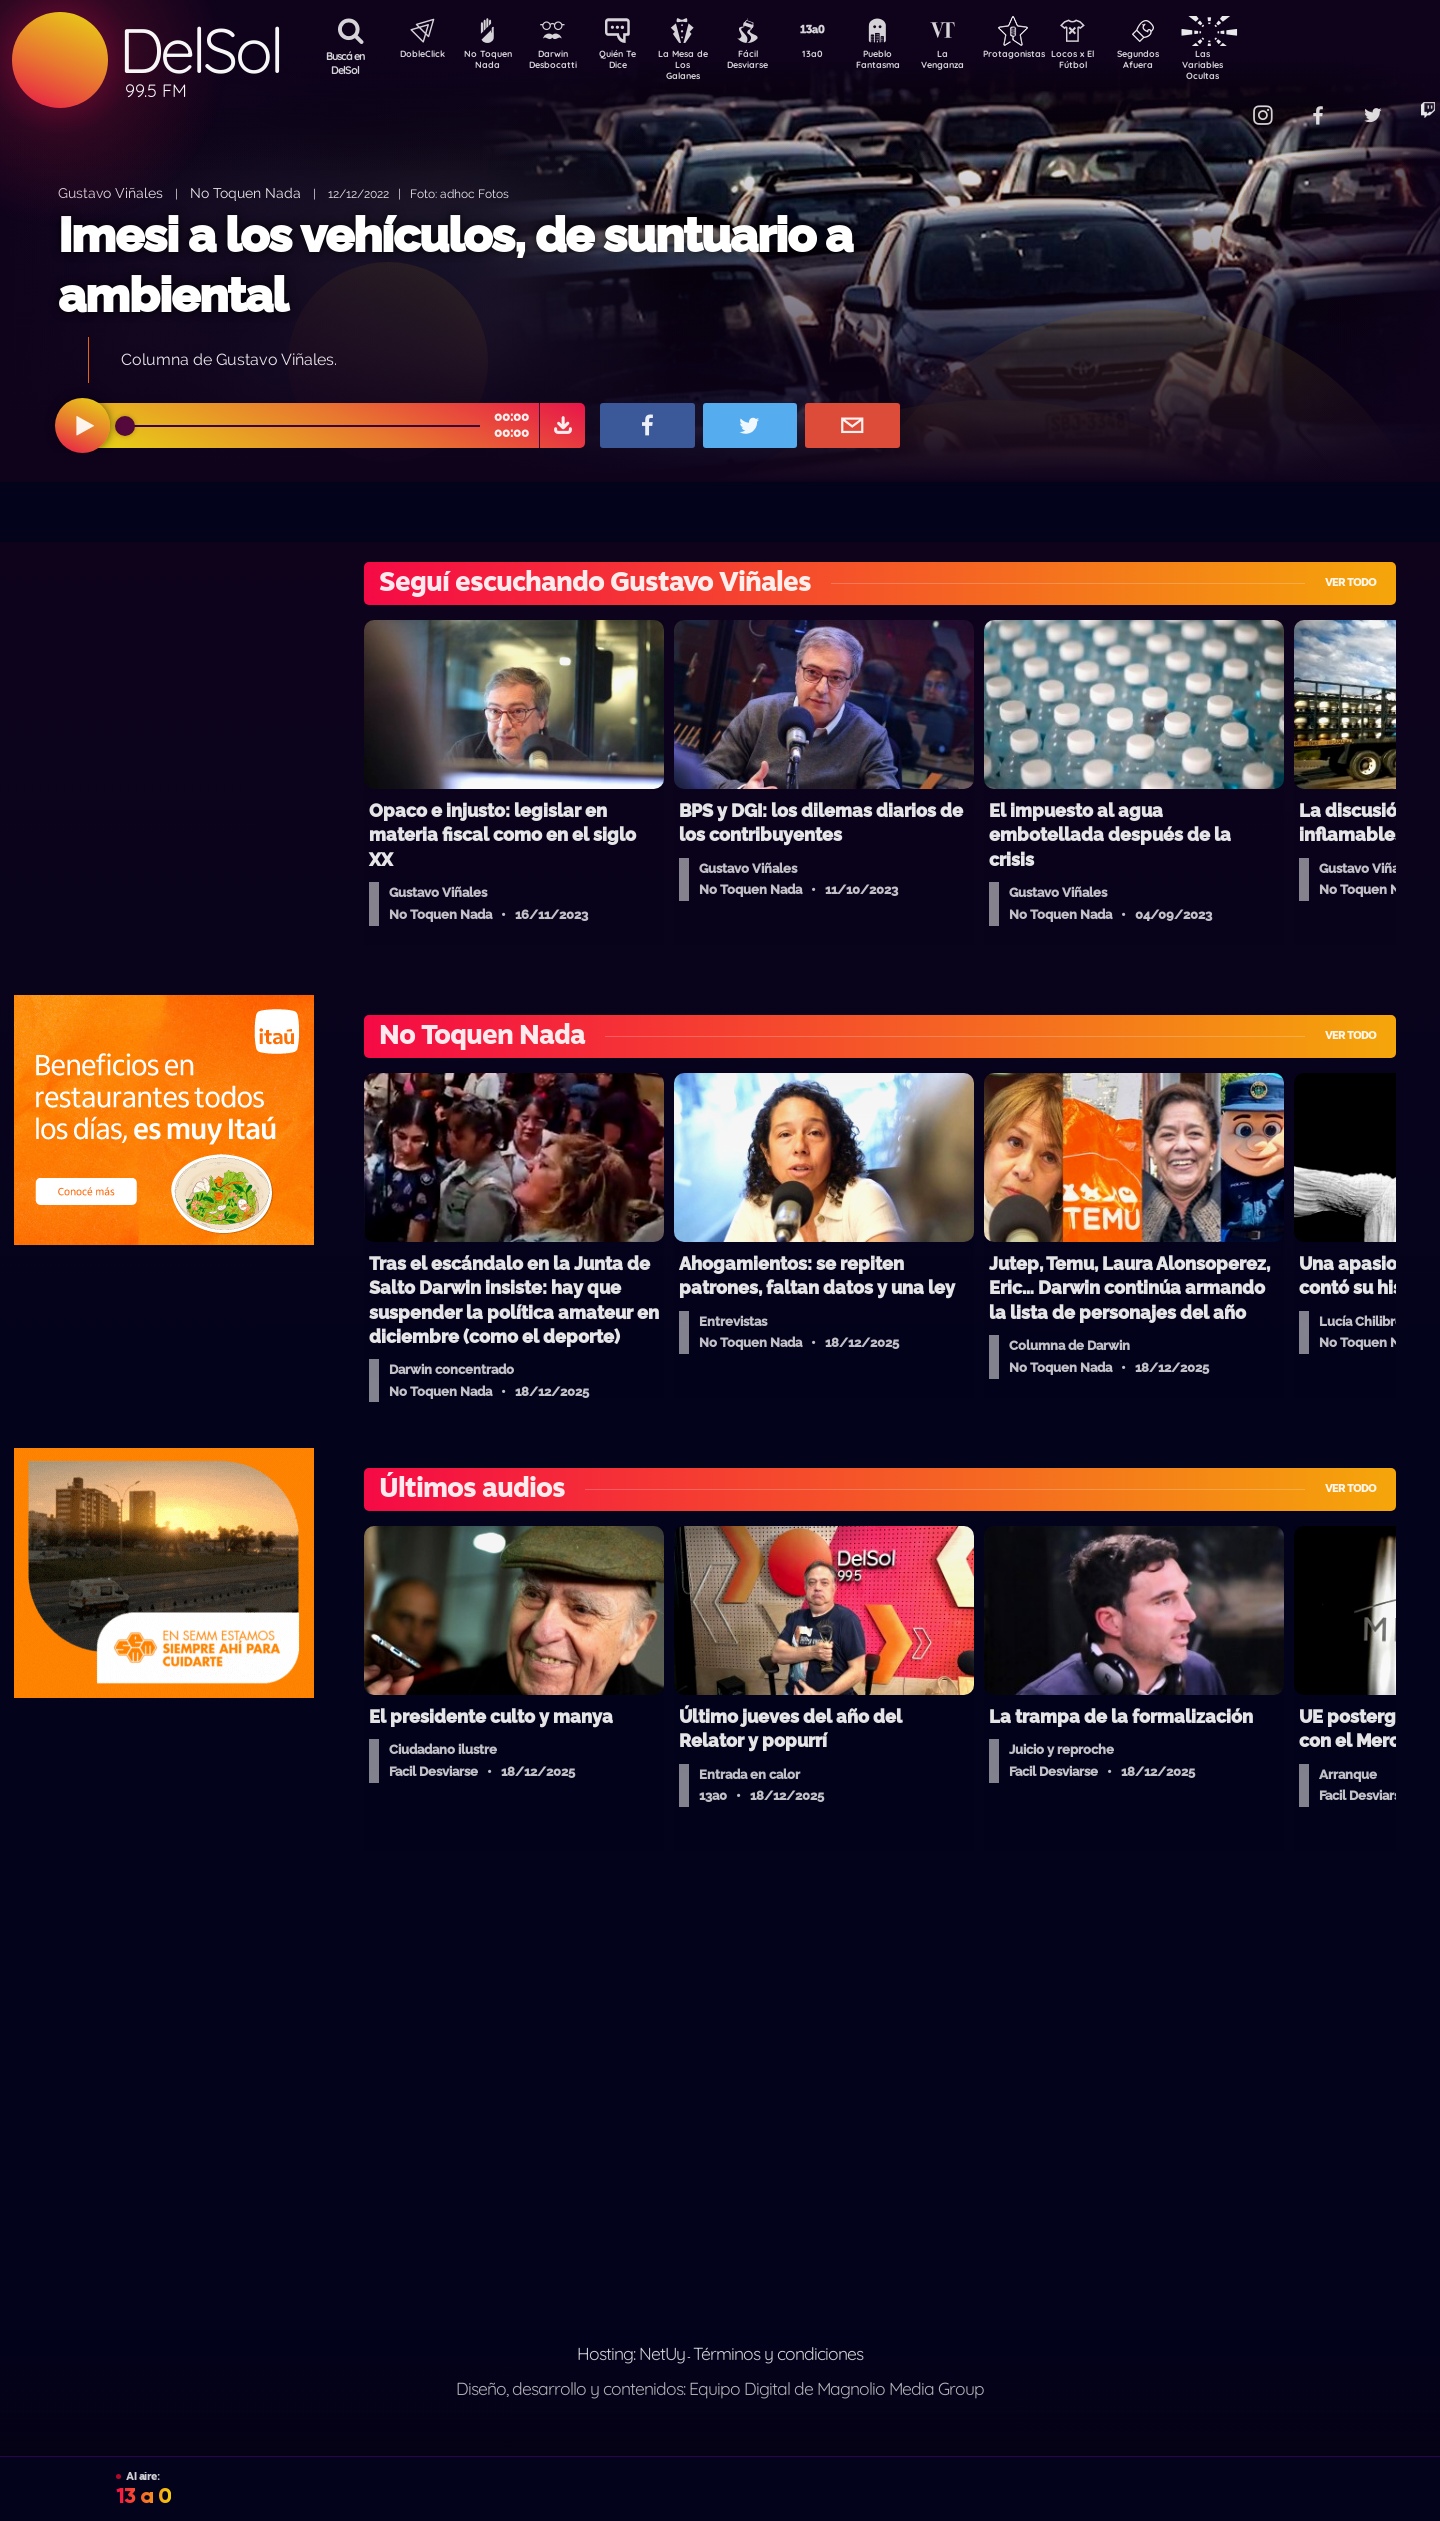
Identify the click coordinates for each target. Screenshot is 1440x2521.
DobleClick (415, 56)
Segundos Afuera (1185, 63)
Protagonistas (1045, 56)
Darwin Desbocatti (555, 63)
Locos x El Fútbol (1115, 63)
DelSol (200, 50)
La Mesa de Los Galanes (695, 64)
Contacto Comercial (1216, 102)
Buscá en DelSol (345, 63)
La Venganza (975, 63)
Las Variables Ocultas (1255, 64)
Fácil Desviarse (765, 63)
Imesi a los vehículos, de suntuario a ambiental (455, 264)
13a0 (835, 56)
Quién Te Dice (625, 63)
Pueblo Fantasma (905, 63)
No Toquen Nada (485, 63)
